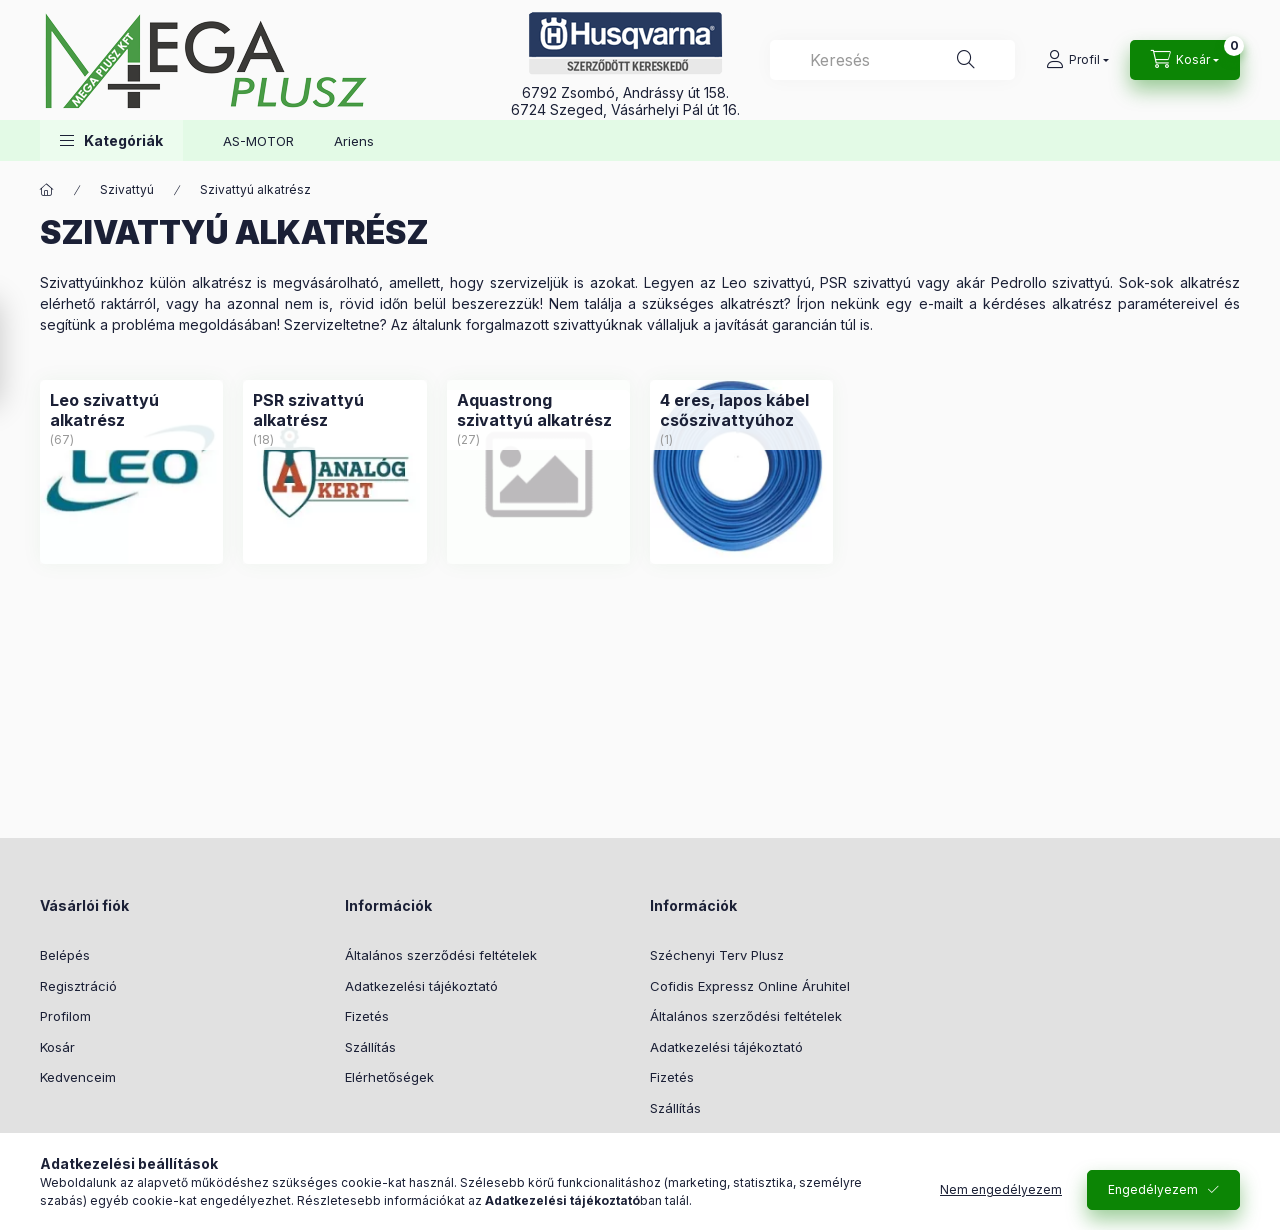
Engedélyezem (1153, 1189)
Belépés (65, 955)
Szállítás (370, 1047)
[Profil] (1077, 60)
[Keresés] (966, 60)
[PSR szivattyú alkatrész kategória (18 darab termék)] (334, 410)
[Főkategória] (47, 190)
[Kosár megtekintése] (1185, 60)
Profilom (65, 1016)
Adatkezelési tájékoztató (421, 986)
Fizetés (367, 1016)
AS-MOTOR (258, 141)
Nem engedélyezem (1001, 1189)
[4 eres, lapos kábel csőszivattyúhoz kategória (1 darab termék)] (741, 410)
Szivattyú (127, 189)
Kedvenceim (78, 1077)
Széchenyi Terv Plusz (717, 955)
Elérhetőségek (389, 1077)
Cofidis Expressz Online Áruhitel (750, 986)
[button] (111, 140)
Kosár (57, 1047)
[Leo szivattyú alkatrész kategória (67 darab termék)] (131, 410)
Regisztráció (78, 986)
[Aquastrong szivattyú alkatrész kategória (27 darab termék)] (538, 410)
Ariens (354, 141)
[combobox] (892, 60)
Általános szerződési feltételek (441, 955)
